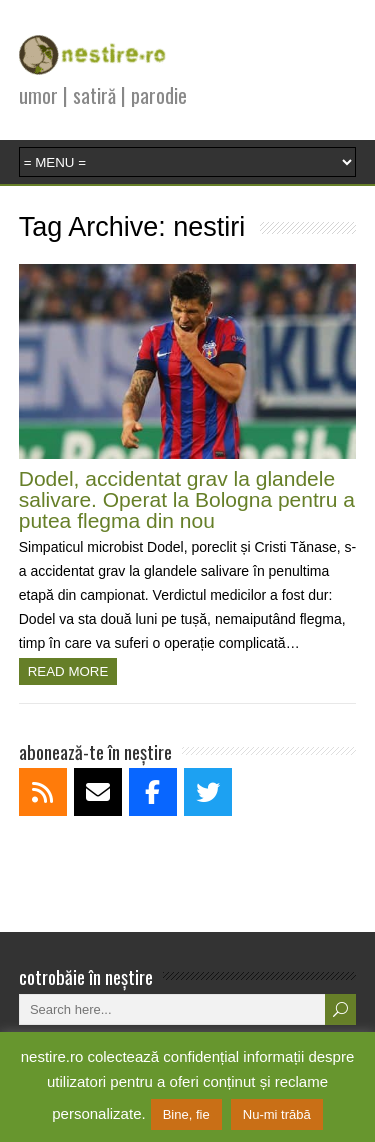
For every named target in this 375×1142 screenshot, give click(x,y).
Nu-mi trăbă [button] (277, 1114)
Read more (68, 671)
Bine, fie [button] (186, 1114)
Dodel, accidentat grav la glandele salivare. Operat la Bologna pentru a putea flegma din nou (187, 499)
